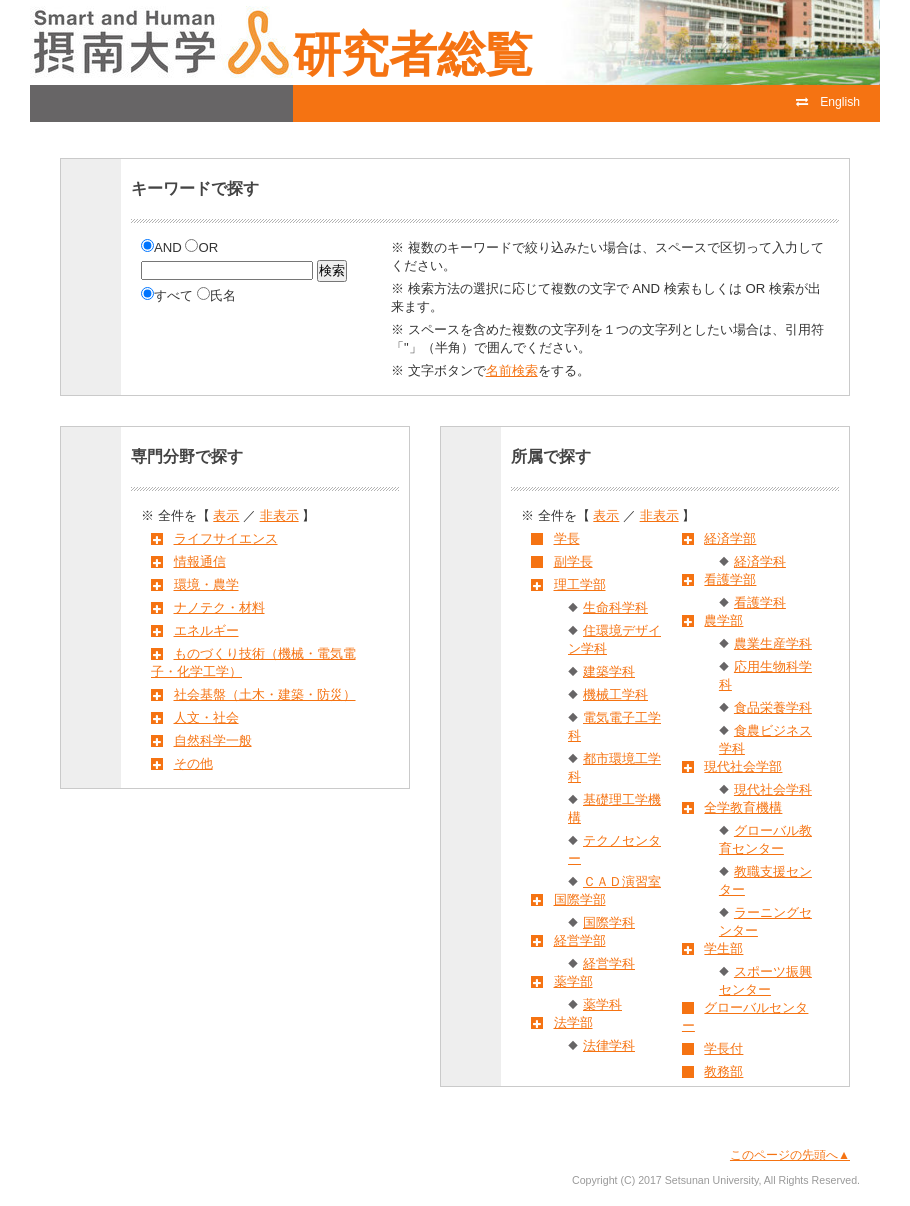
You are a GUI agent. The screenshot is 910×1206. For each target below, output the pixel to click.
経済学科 (760, 561)
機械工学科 (615, 694)
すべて (169, 295)
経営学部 (580, 940)
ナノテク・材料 (219, 607)
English (828, 102)
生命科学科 (615, 607)
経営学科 (609, 963)
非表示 (279, 515)
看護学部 (730, 579)
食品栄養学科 (773, 707)
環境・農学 (206, 584)
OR (201, 247)
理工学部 (580, 584)
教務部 (723, 1071)
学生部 (723, 948)
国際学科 (609, 922)
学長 (567, 538)
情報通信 (200, 561)
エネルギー (206, 630)
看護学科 (760, 602)
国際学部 (580, 899)
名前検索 (512, 370)
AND (163, 247)
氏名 (216, 295)
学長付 (723, 1048)
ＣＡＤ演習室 (622, 881)
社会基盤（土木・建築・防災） (265, 694)
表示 (226, 515)
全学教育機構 (743, 807)
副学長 (573, 561)
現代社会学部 (743, 766)
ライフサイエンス (226, 538)
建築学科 (609, 671)
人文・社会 (206, 717)
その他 (193, 763)
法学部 (573, 1022)
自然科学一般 (213, 740)
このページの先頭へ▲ (790, 1155)
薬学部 (573, 981)
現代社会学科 (773, 789)
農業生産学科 (773, 643)
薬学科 (602, 1004)
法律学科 (609, 1045)
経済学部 (730, 538)
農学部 (723, 620)
